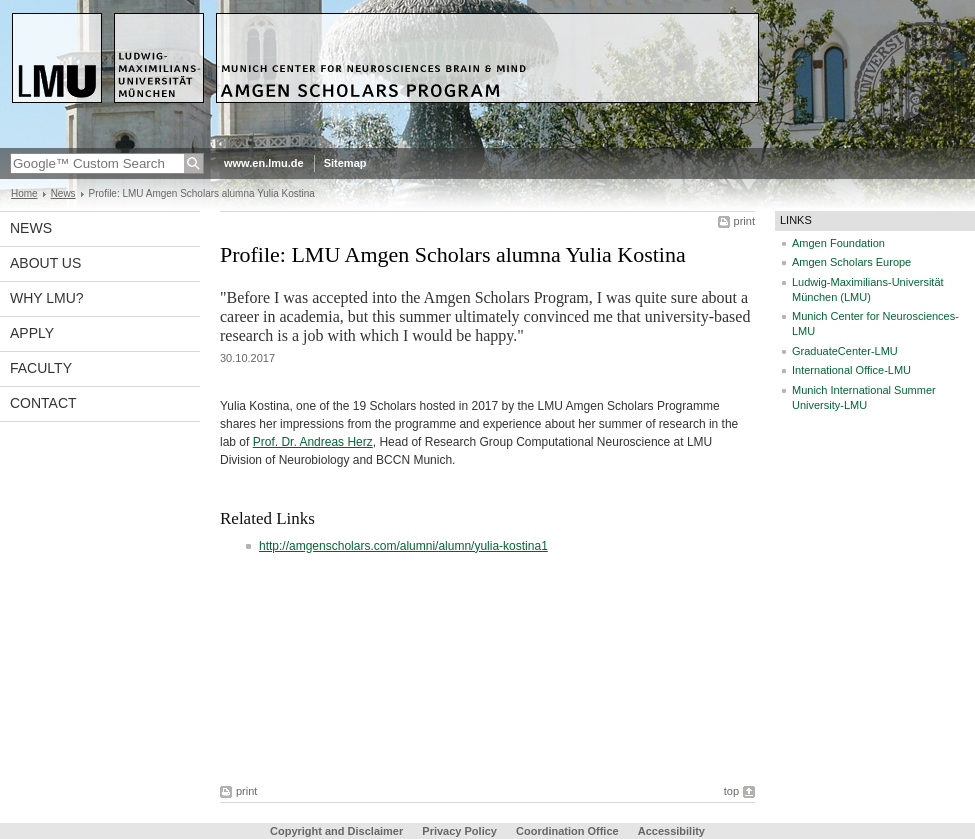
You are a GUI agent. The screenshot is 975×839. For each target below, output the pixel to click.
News (63, 193)
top (731, 791)
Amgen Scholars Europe (851, 262)
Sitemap (345, 163)
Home (24, 193)
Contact (43, 403)
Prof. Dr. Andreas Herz (313, 442)
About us (45, 263)
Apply (32, 333)
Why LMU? (47, 298)
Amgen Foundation (838, 243)
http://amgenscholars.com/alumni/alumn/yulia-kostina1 (403, 546)
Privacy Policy (459, 831)
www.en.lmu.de (264, 163)
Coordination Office (567, 831)
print (744, 221)
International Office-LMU (851, 370)
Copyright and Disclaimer (336, 831)
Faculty (41, 368)
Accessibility (671, 831)
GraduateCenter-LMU (845, 351)
